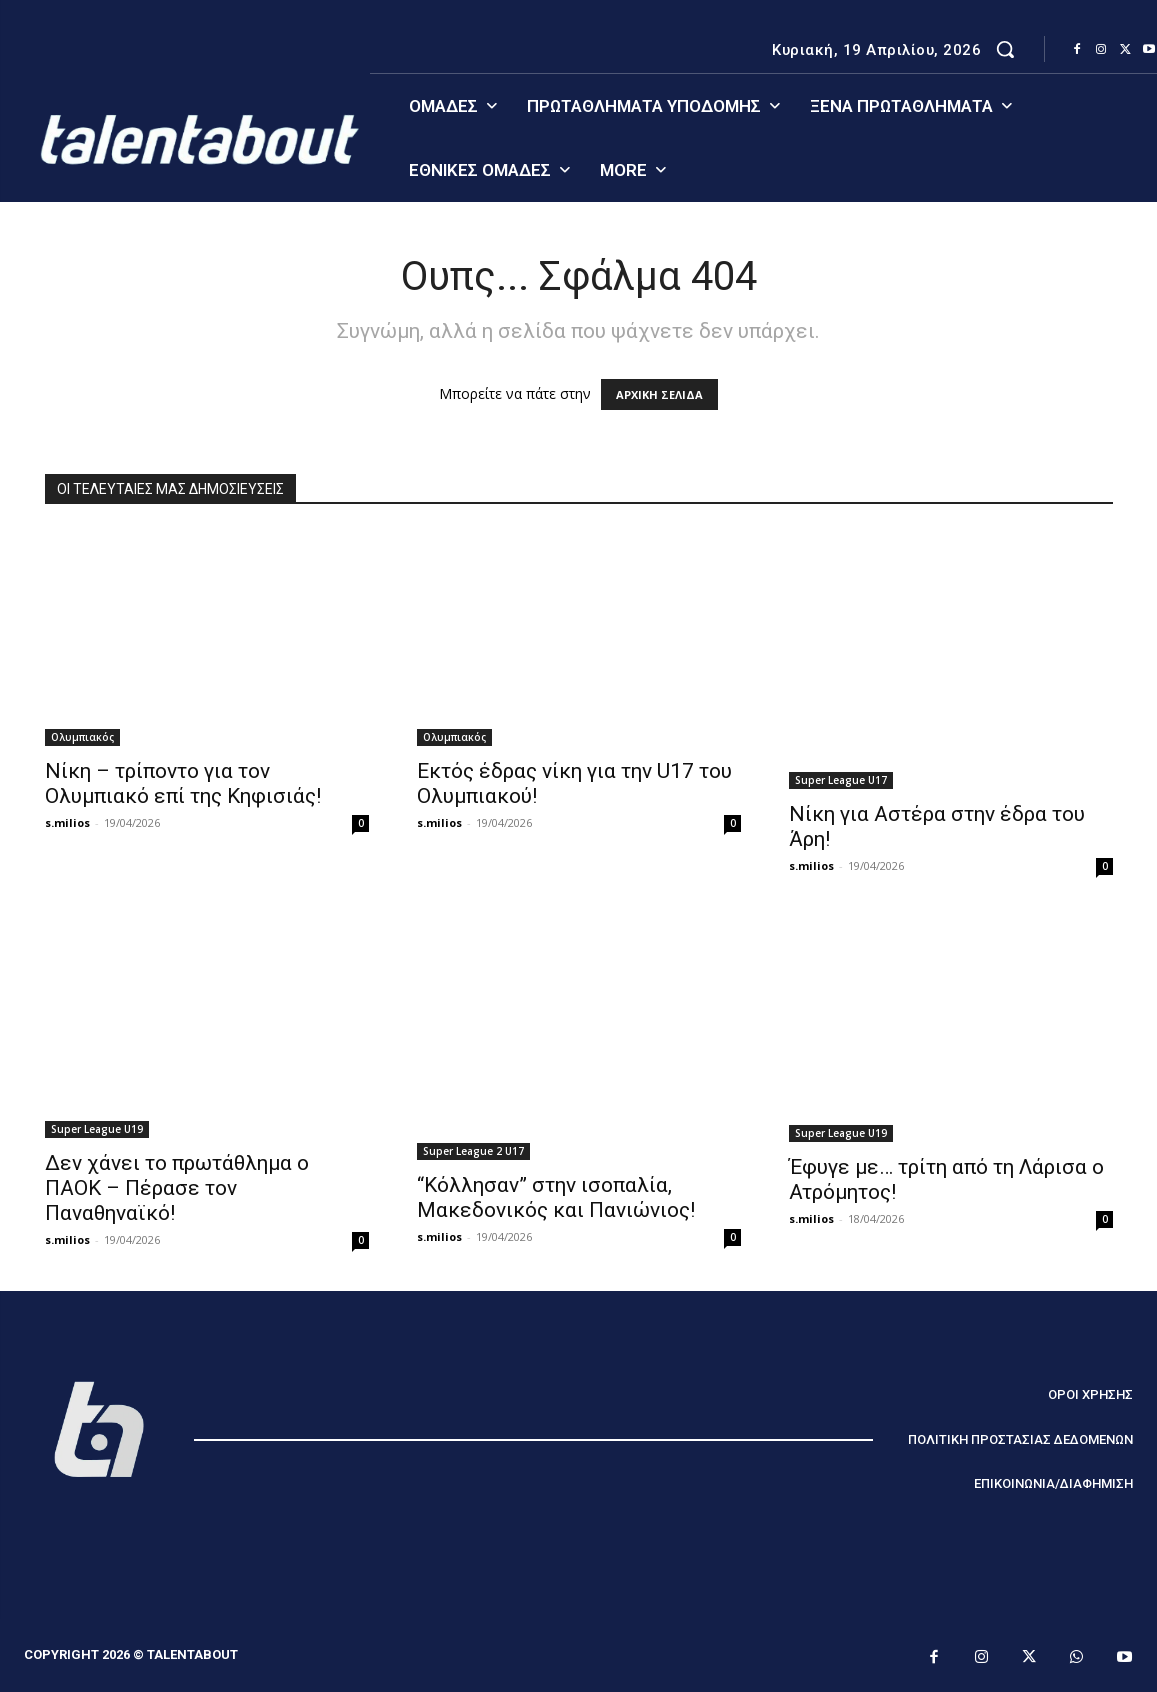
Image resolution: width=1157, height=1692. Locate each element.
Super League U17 (841, 780)
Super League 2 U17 (473, 1151)
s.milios (67, 822)
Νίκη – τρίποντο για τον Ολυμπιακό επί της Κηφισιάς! (183, 783)
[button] (1005, 49)
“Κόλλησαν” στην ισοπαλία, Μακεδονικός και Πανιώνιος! (556, 1197)
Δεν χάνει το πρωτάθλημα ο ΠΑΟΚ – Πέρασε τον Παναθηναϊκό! (177, 1188)
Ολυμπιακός (82, 737)
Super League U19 (97, 1129)
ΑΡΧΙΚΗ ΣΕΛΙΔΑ (659, 394)
